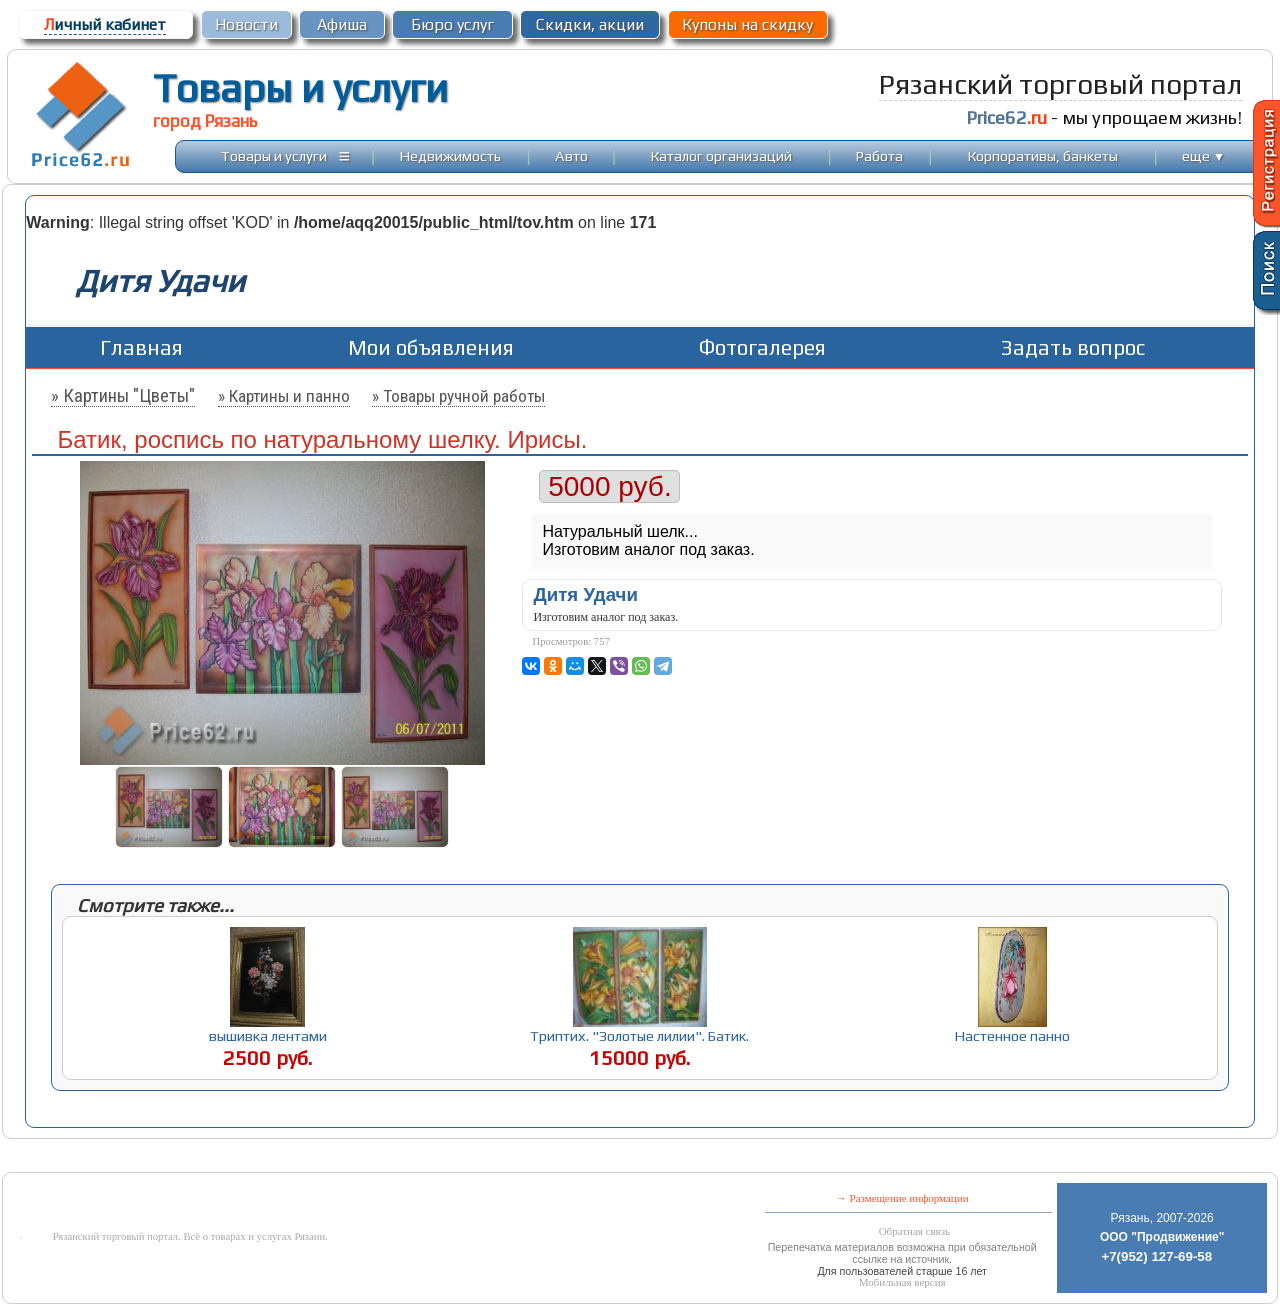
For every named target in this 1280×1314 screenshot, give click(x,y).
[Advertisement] (486, 1157)
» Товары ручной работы (458, 396)
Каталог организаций (721, 155)
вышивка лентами (268, 1035)
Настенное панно (1012, 1035)
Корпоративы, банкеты (1043, 155)
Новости (246, 24)
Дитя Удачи (585, 594)
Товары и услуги (300, 88)
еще (1203, 155)
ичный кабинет (105, 24)
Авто (571, 155)
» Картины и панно (284, 396)
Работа (879, 155)
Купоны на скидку (747, 24)
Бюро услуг (452, 24)
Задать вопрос (1073, 347)
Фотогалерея (762, 347)
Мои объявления (431, 347)
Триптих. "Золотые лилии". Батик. (639, 1035)
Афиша (342, 24)
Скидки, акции (590, 24)
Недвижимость (450, 155)
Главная (141, 347)
